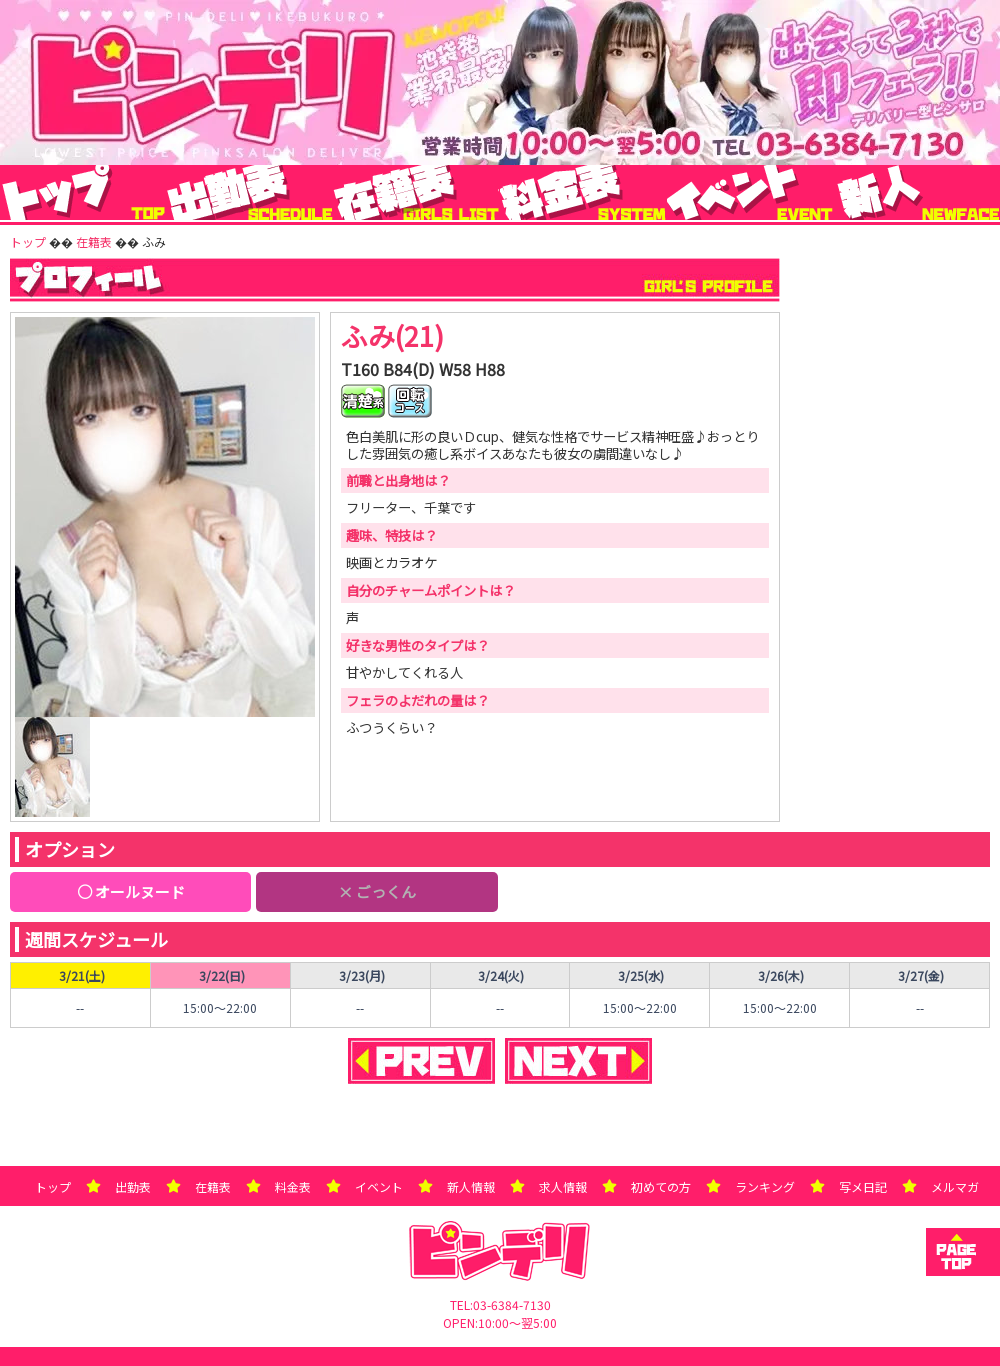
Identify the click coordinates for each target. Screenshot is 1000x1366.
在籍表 (213, 1186)
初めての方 (661, 1186)
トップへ (963, 1252)
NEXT (578, 1061)
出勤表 (133, 1186)
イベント (379, 1186)
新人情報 (471, 1186)
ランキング (765, 1186)
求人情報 (563, 1186)
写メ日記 (863, 1186)
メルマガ (955, 1186)
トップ (53, 1186)
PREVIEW (421, 1061)
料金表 (293, 1186)
